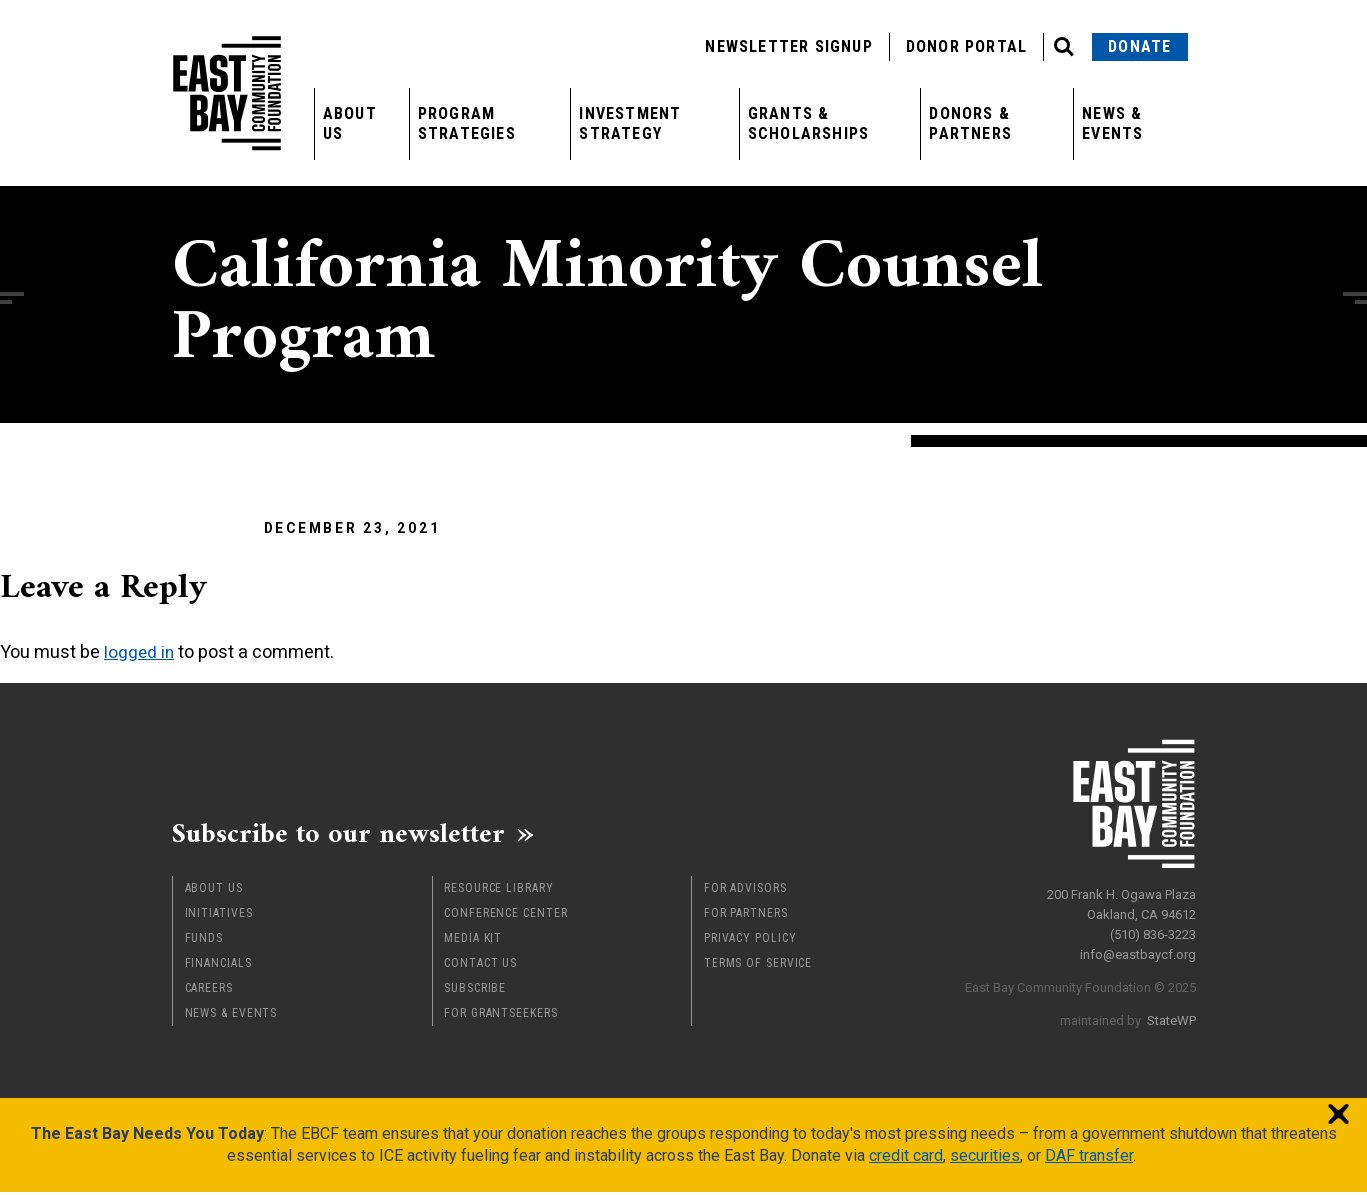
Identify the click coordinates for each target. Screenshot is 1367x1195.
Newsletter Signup (788, 46)
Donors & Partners (970, 123)
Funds (204, 941)
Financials (218, 966)
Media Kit (473, 941)
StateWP (1171, 1015)
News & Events (1112, 123)
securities (985, 1158)
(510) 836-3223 (1153, 929)
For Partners (746, 916)
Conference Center (505, 916)
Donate (1139, 46)
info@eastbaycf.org (1138, 949)
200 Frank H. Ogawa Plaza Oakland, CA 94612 (1121, 899)
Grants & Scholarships (808, 123)
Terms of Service (758, 966)
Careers (209, 991)
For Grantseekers (500, 1016)
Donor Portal (966, 46)
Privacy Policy (750, 941)
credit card (906, 1158)
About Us (350, 123)
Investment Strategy (630, 123)
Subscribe (475, 991)
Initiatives (219, 916)
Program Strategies (467, 123)
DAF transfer (1089, 1158)
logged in (140, 651)
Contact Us (480, 966)
